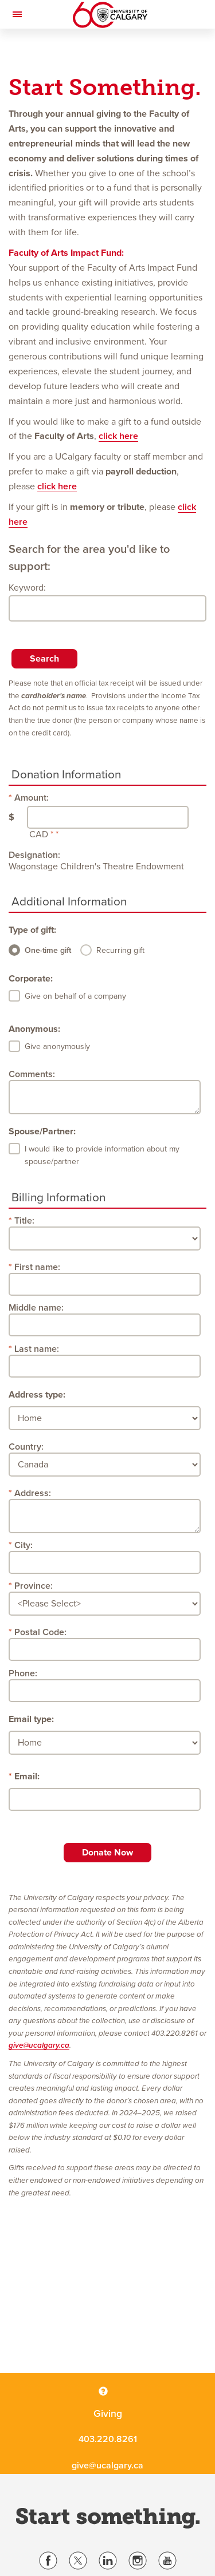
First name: (37, 1267)
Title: (24, 1220)
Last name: (36, 1349)
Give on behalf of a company (75, 996)
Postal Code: (40, 1632)
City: (23, 1545)
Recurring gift (120, 950)
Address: (32, 1493)
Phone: (23, 1673)
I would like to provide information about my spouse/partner (102, 1155)
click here (118, 436)
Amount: (31, 798)
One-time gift (48, 950)
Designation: (34, 855)
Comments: (32, 1074)
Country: (26, 1447)
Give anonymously (57, 1046)
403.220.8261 (108, 2439)
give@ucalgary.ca (39, 2045)
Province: (33, 1586)
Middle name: (36, 1307)
